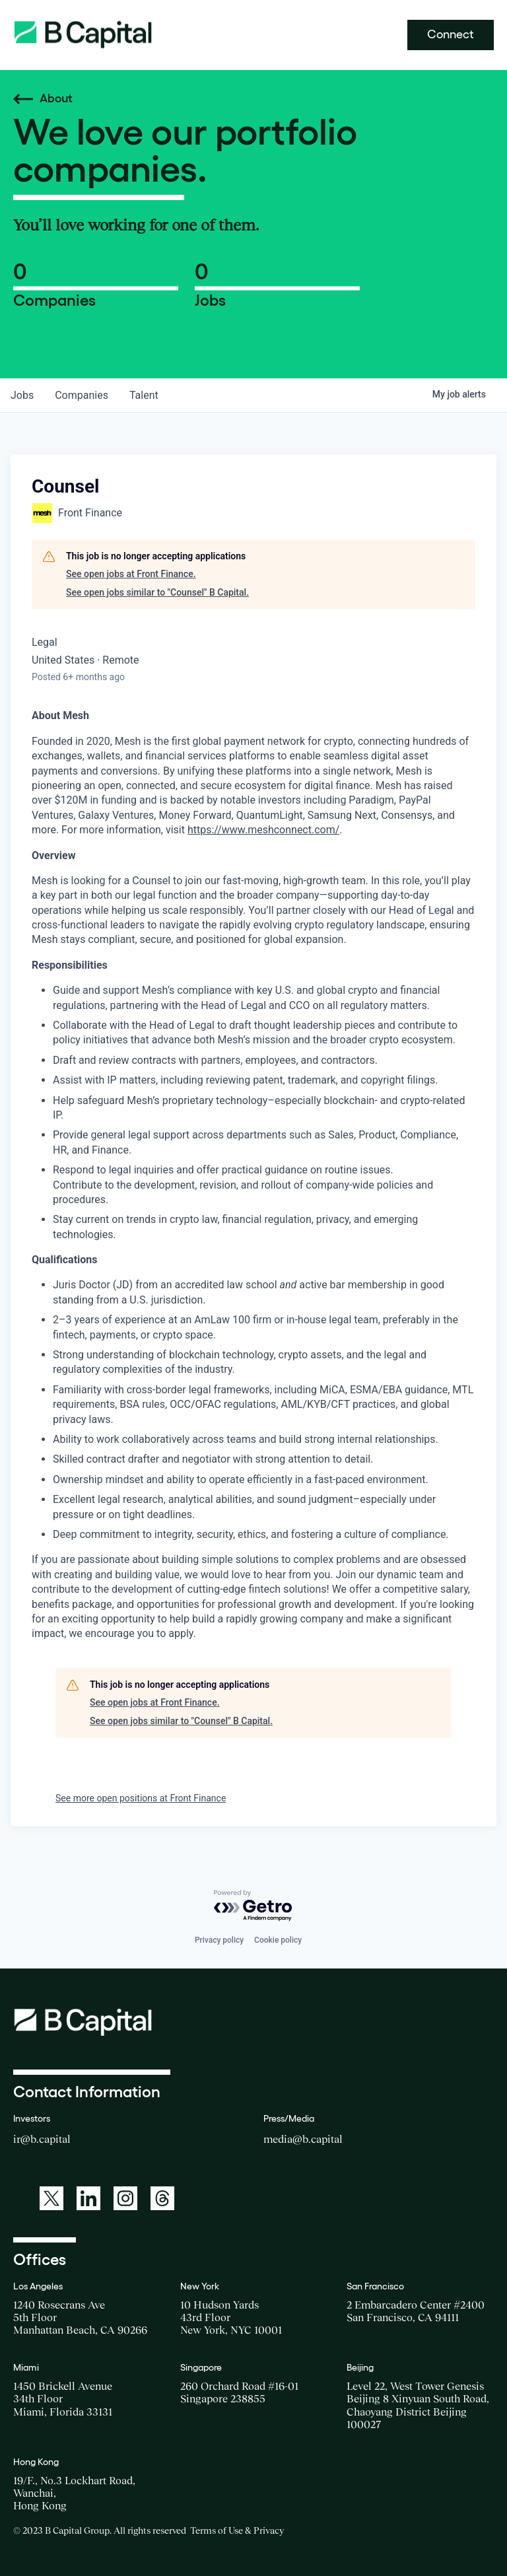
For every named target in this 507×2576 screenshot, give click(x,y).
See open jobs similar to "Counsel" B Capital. (157, 592)
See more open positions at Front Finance (140, 1798)
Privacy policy (219, 1940)
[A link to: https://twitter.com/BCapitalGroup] (51, 2198)
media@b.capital (303, 2139)
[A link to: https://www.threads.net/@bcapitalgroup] (162, 2198)
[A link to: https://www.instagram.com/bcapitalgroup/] (125, 2198)
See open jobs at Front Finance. (131, 574)
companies (81, 395)
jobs (22, 395)
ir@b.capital (42, 2139)
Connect (450, 34)
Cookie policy (278, 1940)
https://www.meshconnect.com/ (263, 829)
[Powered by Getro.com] (253, 1906)
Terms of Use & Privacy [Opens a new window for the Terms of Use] (237, 2530)
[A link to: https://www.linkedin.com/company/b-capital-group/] (88, 2198)
